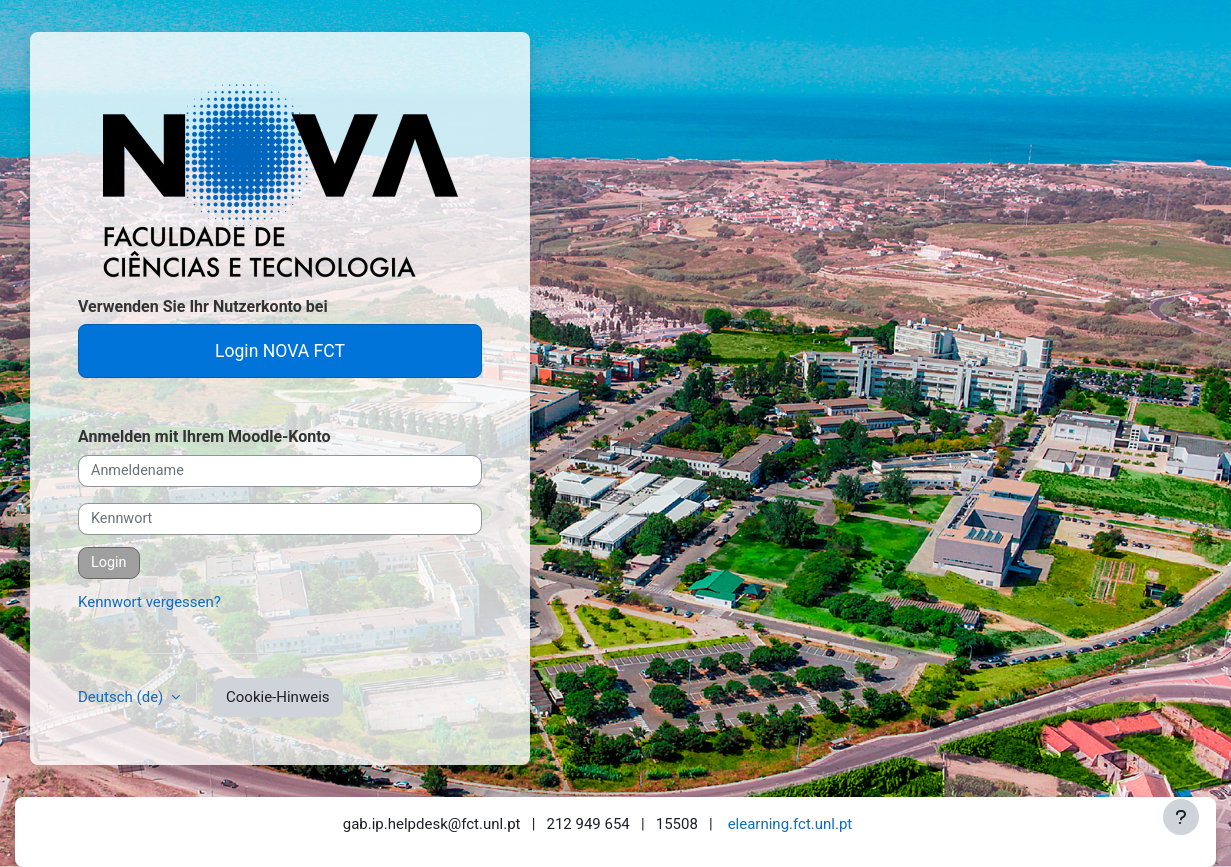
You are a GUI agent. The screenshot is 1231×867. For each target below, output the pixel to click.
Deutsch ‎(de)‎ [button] (122, 697)
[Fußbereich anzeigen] (1181, 817)
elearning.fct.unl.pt (790, 824)
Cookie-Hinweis (277, 697)
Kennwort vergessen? (149, 602)
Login (109, 562)
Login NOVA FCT (280, 351)
